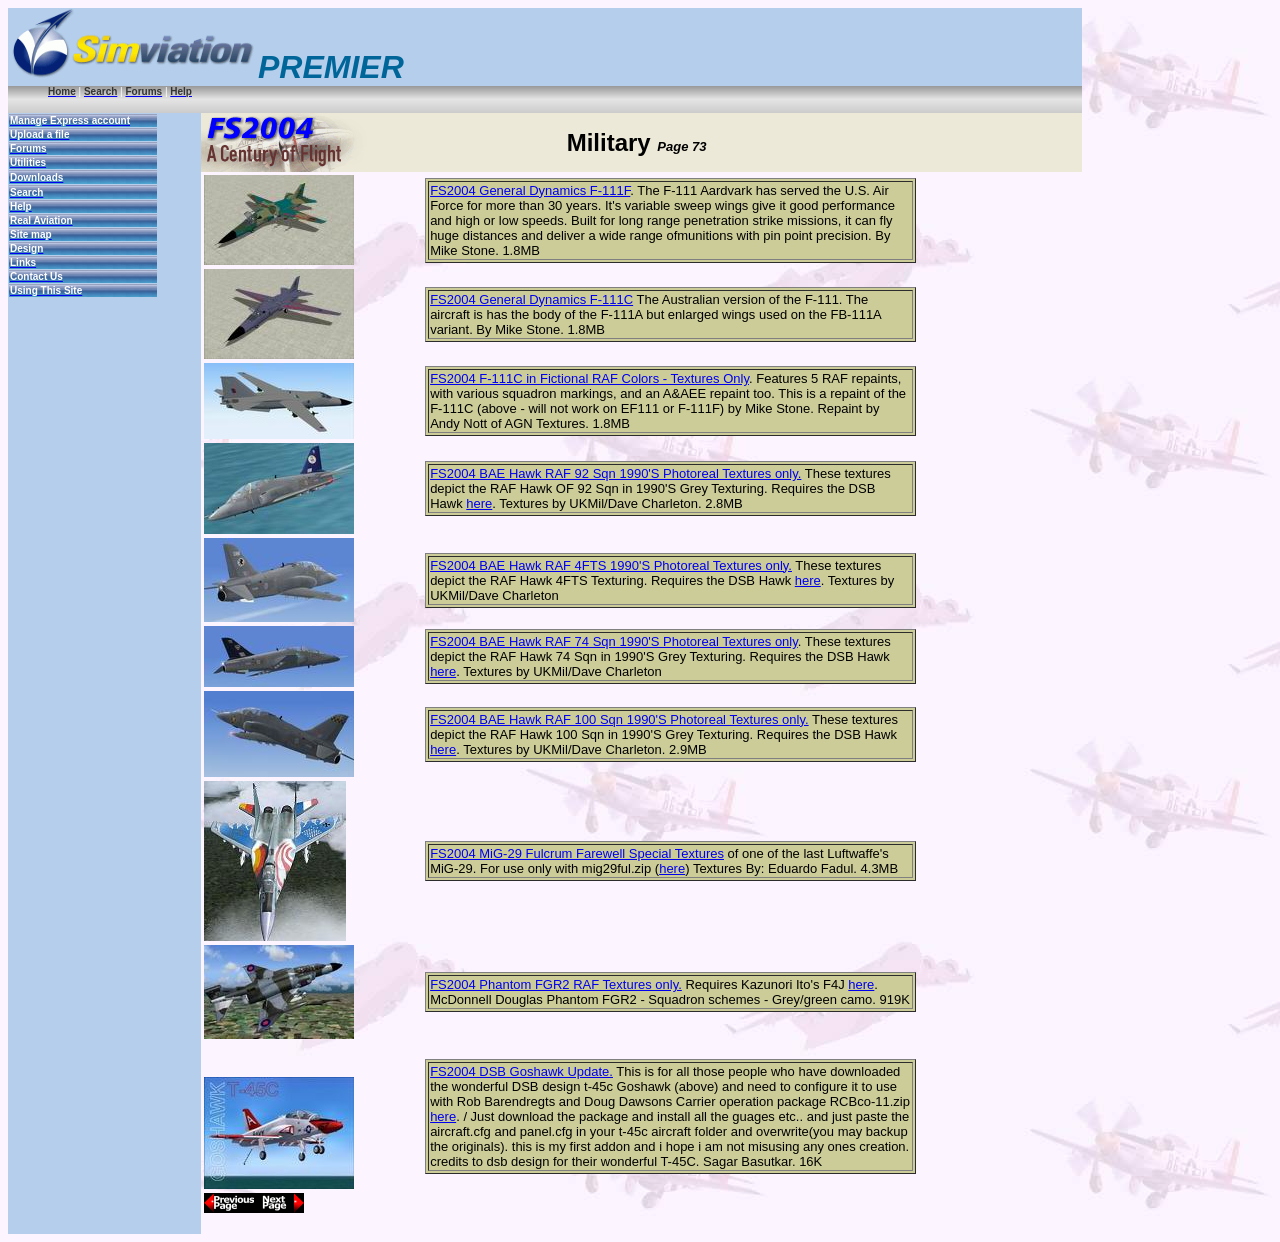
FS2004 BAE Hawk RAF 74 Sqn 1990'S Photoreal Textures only (614, 641)
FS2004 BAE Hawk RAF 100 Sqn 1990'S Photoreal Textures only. (619, 719)
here (479, 503)
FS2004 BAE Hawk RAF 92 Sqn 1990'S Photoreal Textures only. (615, 473)
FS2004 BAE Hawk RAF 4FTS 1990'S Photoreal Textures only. (611, 565)
